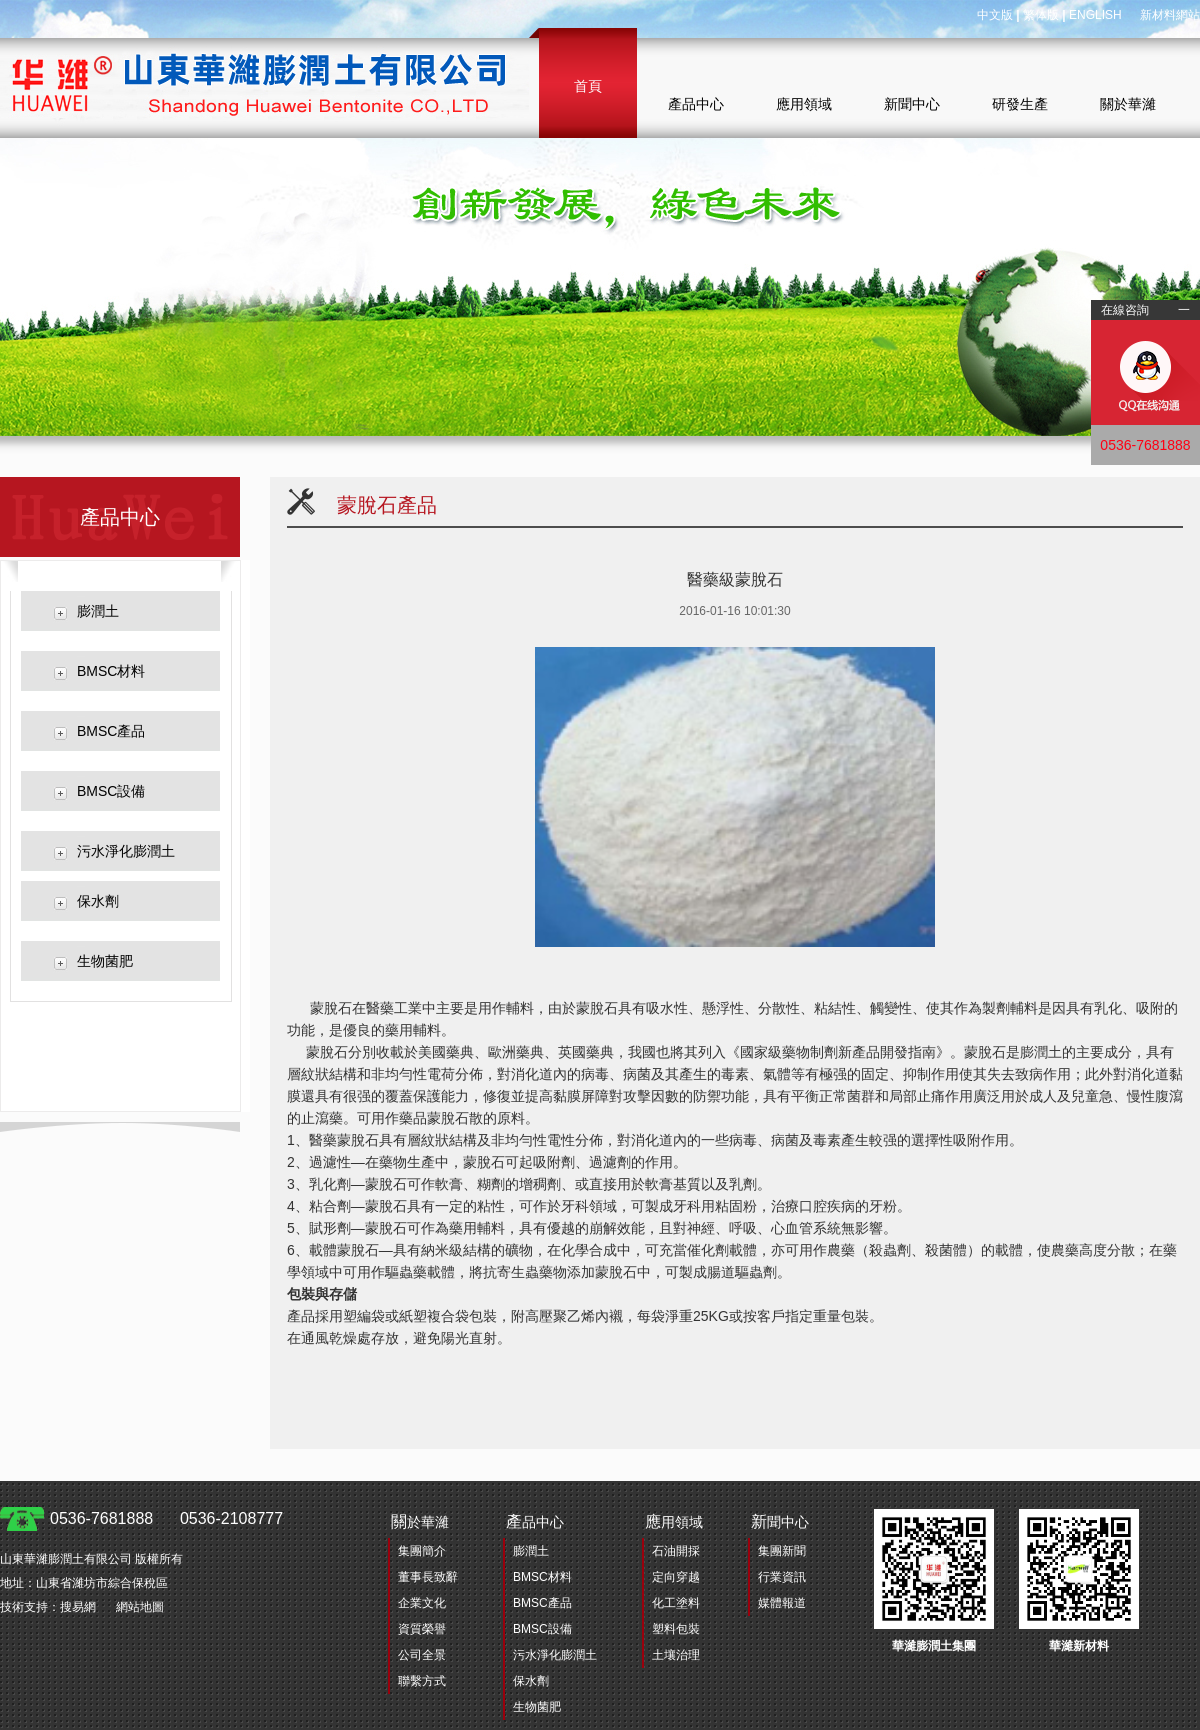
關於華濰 (1128, 104)
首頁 (588, 86)
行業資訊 (782, 1577)
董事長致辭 (428, 1577)
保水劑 (98, 901)
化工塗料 (676, 1603)
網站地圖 (140, 1607)
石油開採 (676, 1551)
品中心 (535, 1521)
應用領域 (804, 104)
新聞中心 (912, 104)
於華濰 (420, 1521)
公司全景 (422, 1655)
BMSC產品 (111, 731)
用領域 (674, 1521)
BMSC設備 (111, 791)
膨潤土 (98, 611)
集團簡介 (422, 1551)
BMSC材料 (111, 671)
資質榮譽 (422, 1629)
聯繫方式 (422, 1681)
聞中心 (780, 1521)
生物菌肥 (105, 961)
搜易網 (78, 1607)
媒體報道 (782, 1603)
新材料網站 (1170, 15)
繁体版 (1041, 15)
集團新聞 (782, 1551)
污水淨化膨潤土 (126, 851)
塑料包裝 (676, 1629)
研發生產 (1020, 104)
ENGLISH (1095, 15)
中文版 (995, 15)
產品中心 (696, 104)
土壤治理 (676, 1655)
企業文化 (422, 1603)
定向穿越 (676, 1577)
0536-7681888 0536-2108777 (166, 1518)
